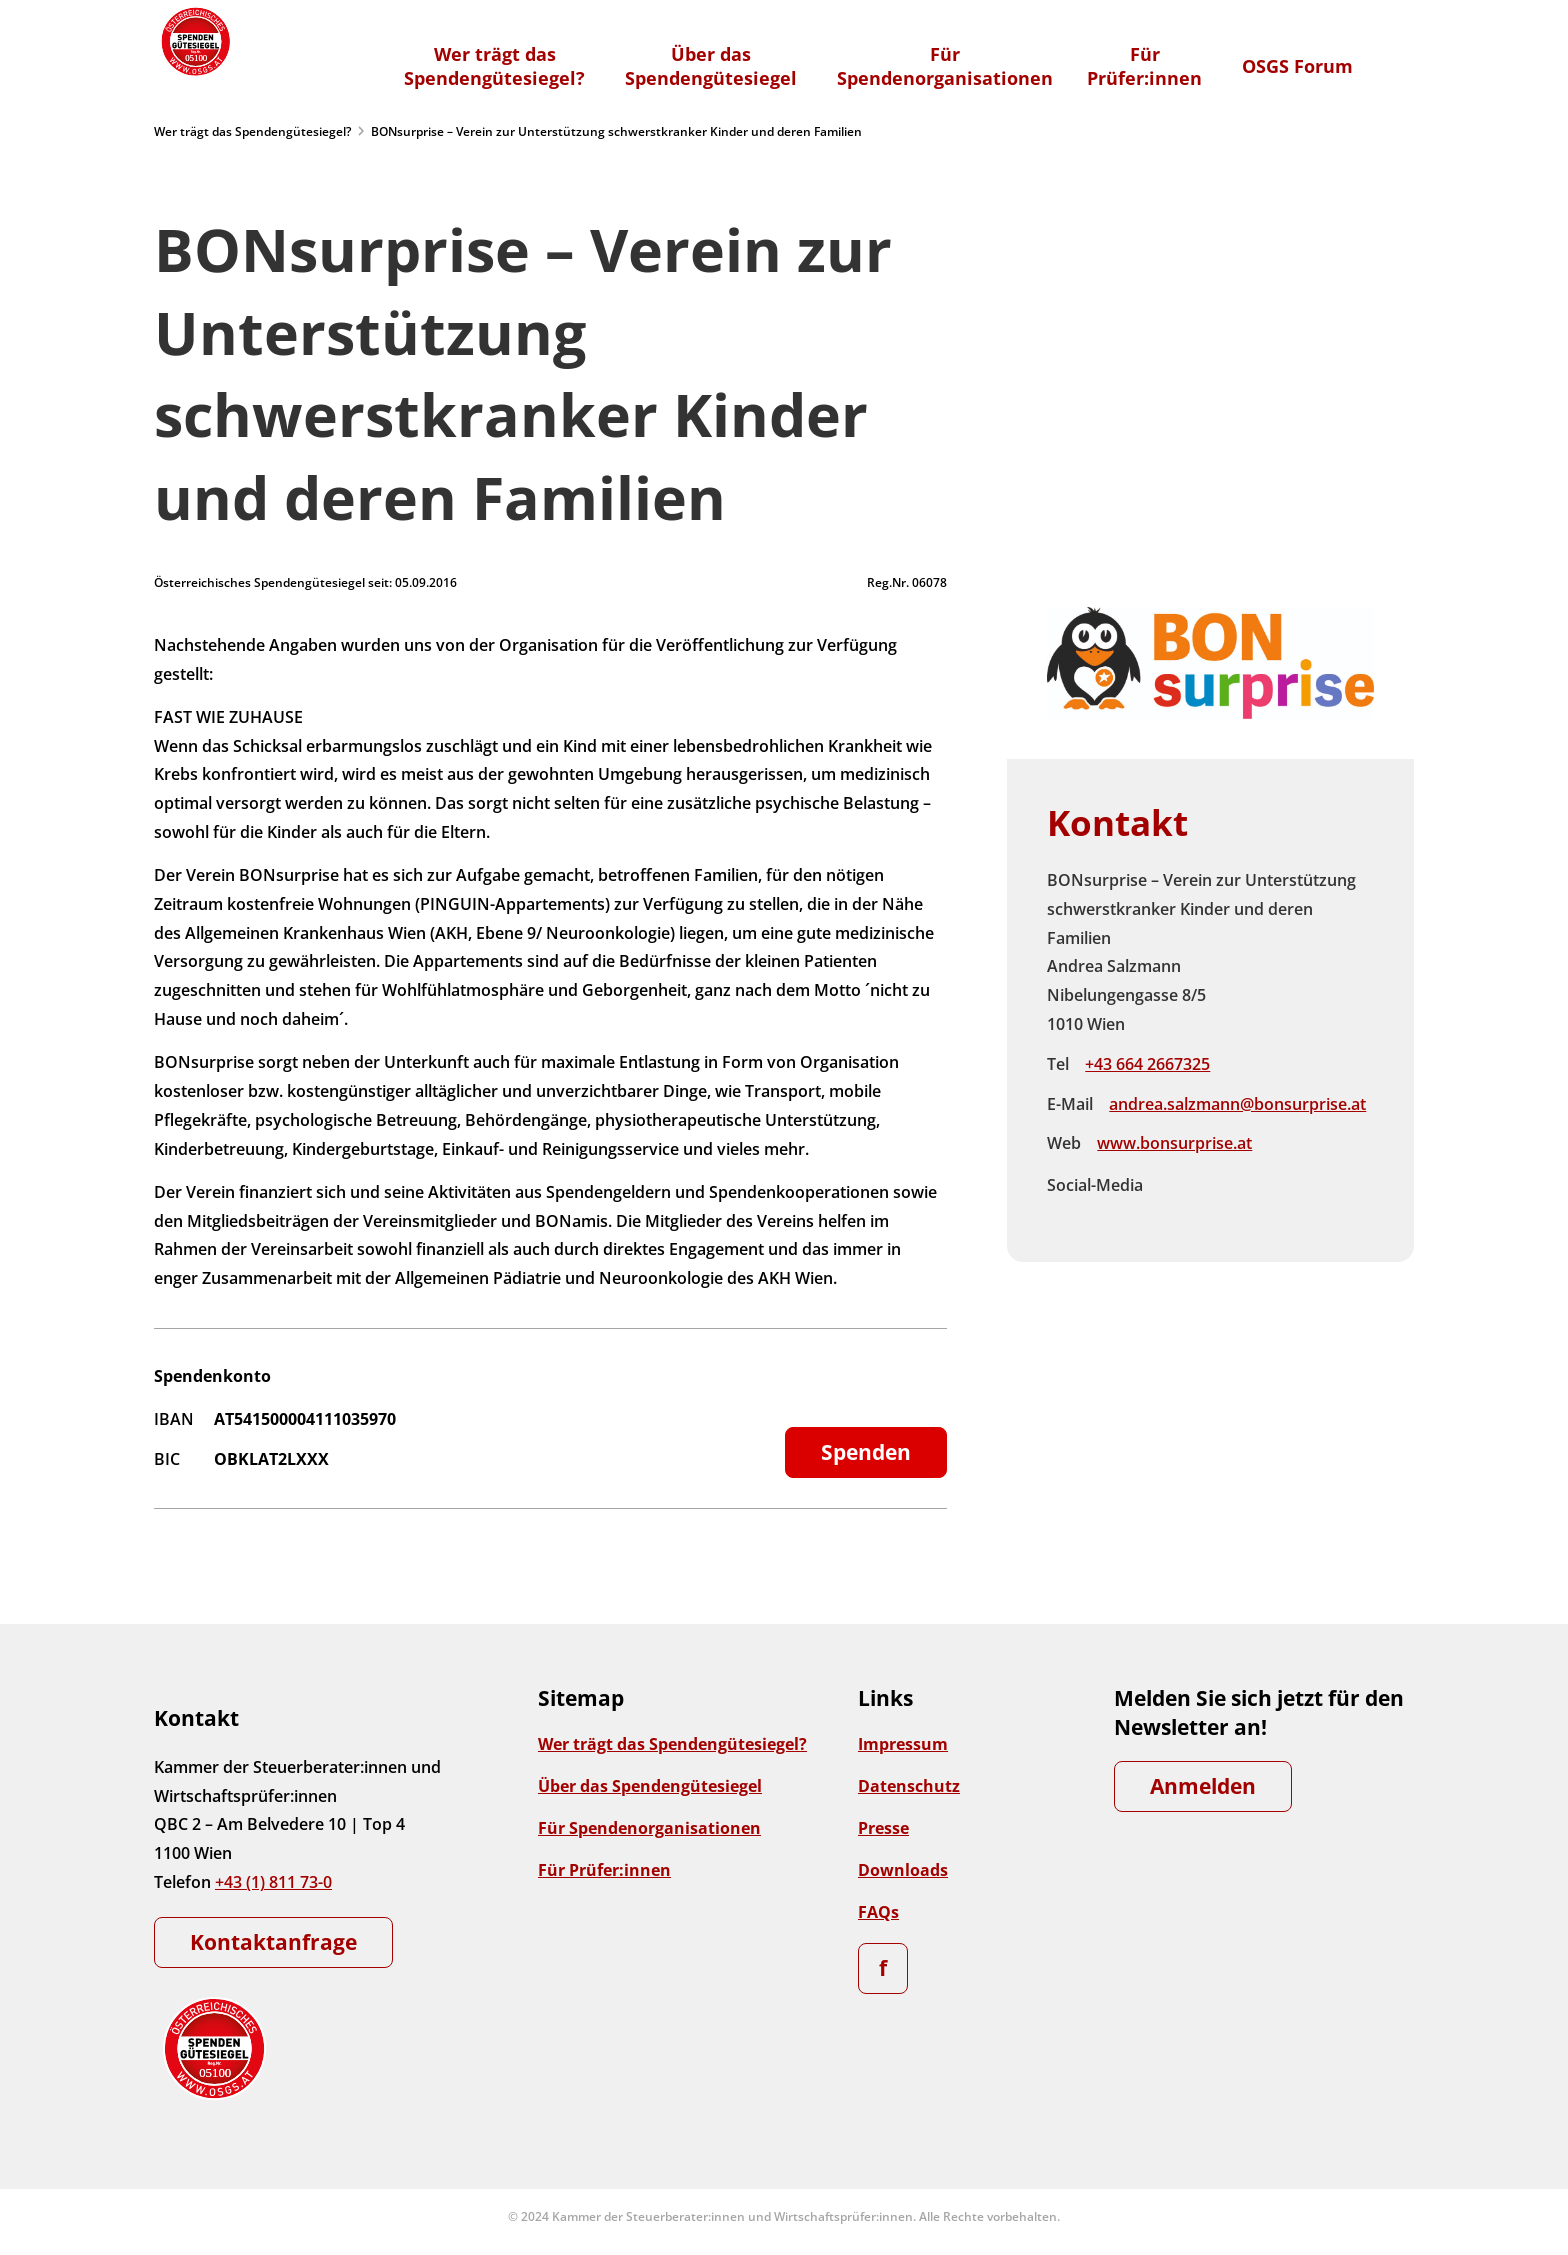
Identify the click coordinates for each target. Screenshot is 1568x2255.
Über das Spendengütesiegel (650, 1786)
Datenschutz (909, 1786)
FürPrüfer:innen (1144, 66)
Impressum (903, 1744)
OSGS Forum (1297, 66)
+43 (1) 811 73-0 (273, 1882)
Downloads (903, 1870)
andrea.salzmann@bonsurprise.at (1237, 1104)
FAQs (878, 1912)
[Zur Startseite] (194, 41)
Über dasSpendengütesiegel (711, 66)
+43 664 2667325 (1147, 1064)
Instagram (1217, 1185)
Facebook (1175, 1185)
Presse (883, 1828)
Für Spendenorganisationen (649, 1828)
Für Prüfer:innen (604, 1870)
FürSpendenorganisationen (945, 66)
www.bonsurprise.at (1174, 1143)
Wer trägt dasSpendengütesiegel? (494, 66)
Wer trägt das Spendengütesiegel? (252, 131)
